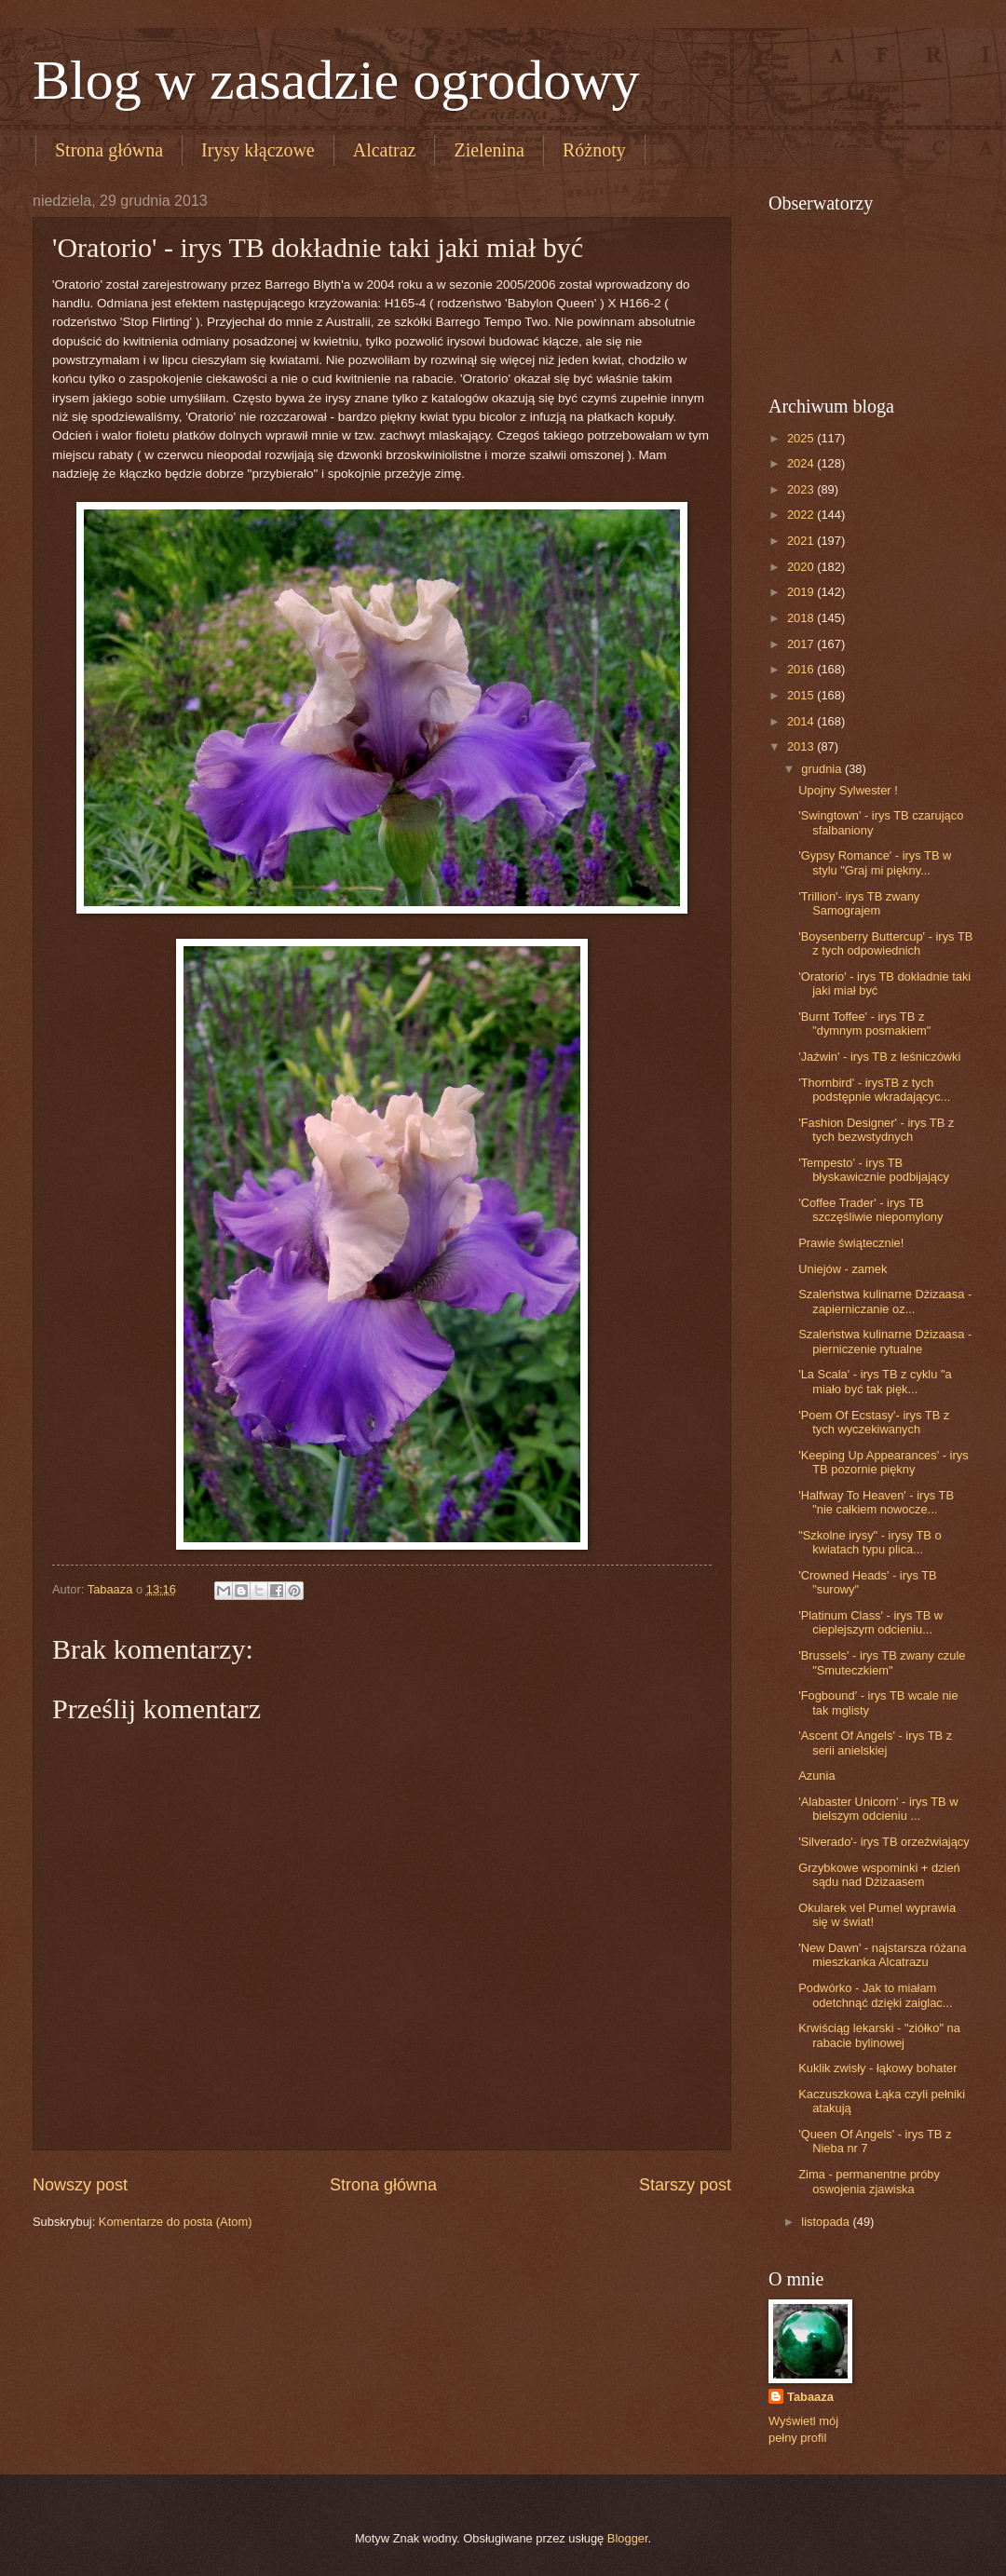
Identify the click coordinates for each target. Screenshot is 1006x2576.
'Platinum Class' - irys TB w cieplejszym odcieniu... (870, 1622)
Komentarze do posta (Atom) (175, 2222)
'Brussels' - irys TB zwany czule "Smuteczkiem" (881, 1662)
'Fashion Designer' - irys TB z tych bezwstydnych (876, 1130)
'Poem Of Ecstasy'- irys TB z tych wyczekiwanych (873, 1422)
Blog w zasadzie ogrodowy (336, 80)
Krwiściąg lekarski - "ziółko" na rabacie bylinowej (879, 2035)
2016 (802, 669)
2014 (802, 721)
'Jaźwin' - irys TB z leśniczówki (879, 1057)
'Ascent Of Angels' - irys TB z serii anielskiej (875, 1742)
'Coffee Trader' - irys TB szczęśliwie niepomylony (870, 1210)
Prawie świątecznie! (851, 1243)
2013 (802, 746)
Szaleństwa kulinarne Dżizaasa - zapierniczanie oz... (885, 1301)
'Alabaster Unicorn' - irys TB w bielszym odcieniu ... (878, 1809)
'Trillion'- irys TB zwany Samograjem (858, 903)
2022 (802, 515)
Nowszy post (80, 2185)
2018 (802, 618)
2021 (802, 541)
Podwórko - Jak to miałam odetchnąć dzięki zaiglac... (875, 1995)
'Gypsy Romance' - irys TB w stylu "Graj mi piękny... (874, 862)
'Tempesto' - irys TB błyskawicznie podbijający (873, 1170)
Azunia (816, 1776)
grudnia (823, 769)
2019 (802, 592)
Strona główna (109, 150)
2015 (802, 695)
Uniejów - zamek (842, 1269)
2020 (802, 567)
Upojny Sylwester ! (848, 790)
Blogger (627, 2538)
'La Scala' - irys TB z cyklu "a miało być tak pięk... (875, 1381)
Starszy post (685, 2185)
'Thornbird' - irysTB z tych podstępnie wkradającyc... (874, 1090)
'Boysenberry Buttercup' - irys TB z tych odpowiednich (885, 943)
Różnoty (594, 150)
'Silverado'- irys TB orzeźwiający (884, 1842)
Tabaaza (810, 2397)
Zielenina (489, 150)
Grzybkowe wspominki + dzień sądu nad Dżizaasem (879, 1875)
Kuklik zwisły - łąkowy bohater (877, 2068)
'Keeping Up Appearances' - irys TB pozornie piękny (883, 1462)
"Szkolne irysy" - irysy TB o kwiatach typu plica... (869, 1542)
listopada (826, 2222)
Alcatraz (384, 150)
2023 (802, 489)
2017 (802, 644)
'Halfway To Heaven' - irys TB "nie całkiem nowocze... (876, 1502)
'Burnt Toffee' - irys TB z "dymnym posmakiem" (864, 1023)
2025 (802, 438)
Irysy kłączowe (258, 150)
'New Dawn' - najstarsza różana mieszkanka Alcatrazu (882, 1955)
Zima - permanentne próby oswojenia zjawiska (869, 2181)
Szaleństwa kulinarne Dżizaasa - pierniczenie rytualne (885, 1341)
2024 (802, 463)
